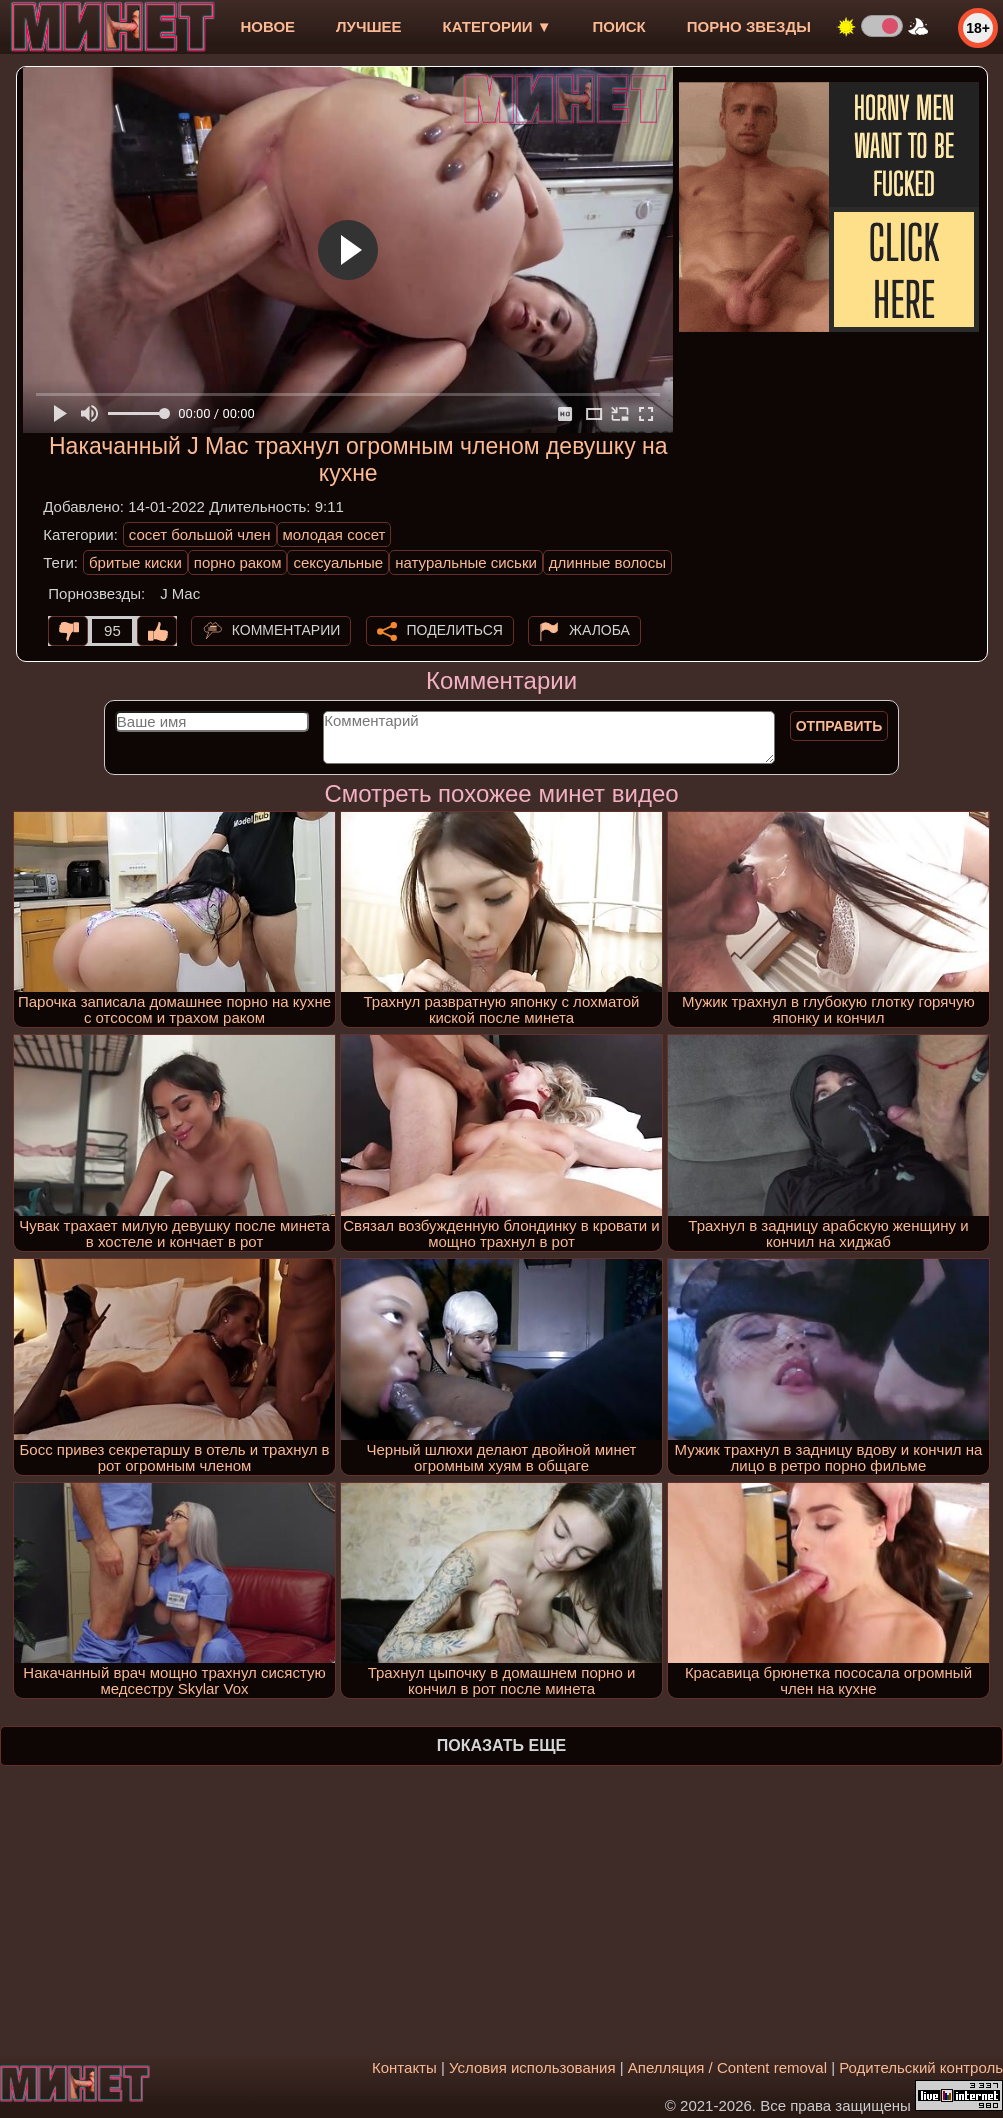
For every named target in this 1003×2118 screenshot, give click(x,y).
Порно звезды (749, 26)
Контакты (404, 2067)
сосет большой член (200, 534)
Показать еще (501, 1745)
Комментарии (286, 630)
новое (267, 26)
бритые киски (135, 562)
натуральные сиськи (466, 562)
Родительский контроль (921, 2067)
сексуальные (338, 562)
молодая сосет (334, 534)
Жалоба (599, 630)
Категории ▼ (497, 26)
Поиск (619, 26)
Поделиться (455, 630)
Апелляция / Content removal (727, 2067)
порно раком (238, 562)
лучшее (368, 26)
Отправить (839, 726)
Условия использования (532, 2067)
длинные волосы (607, 562)
